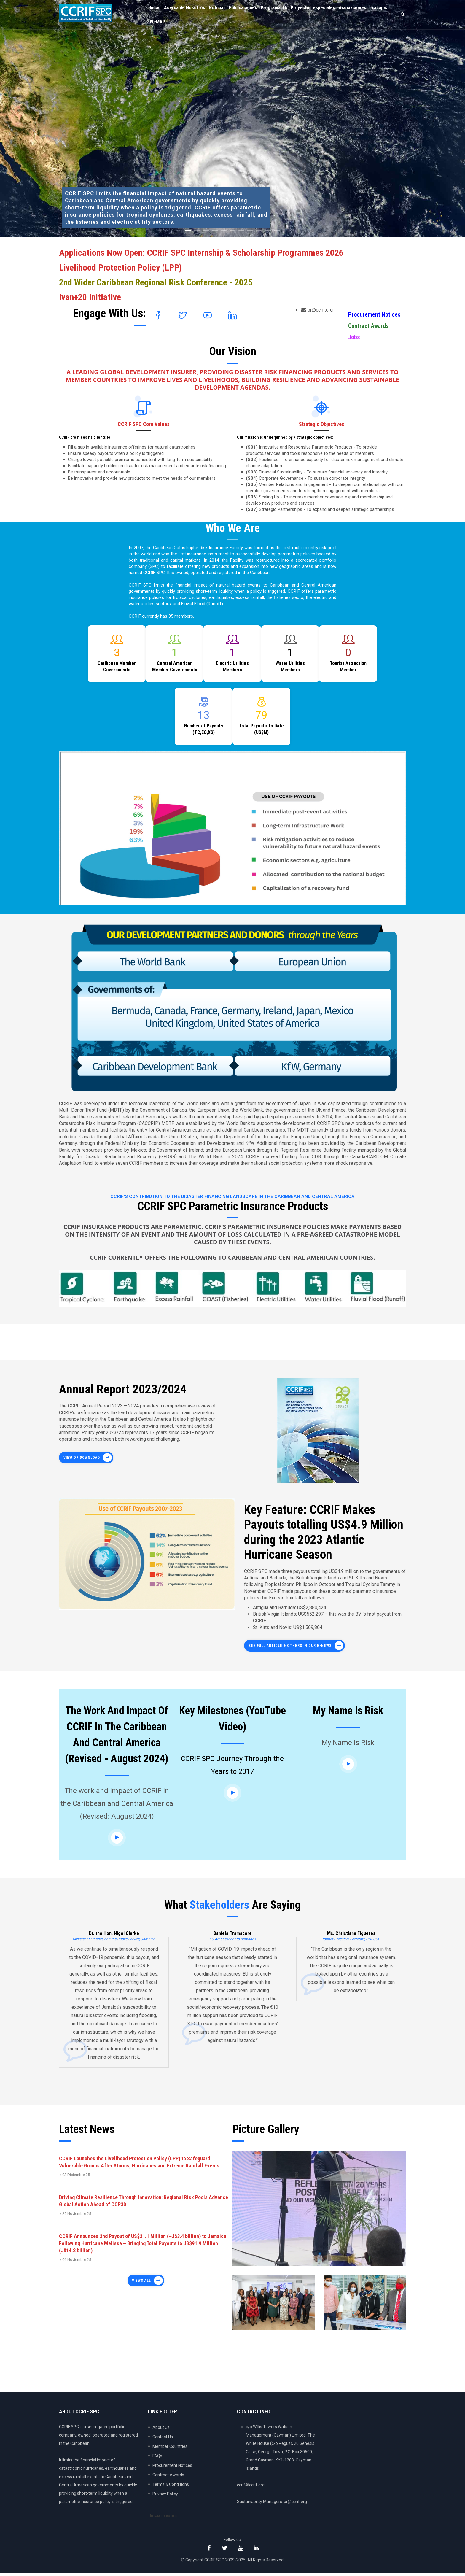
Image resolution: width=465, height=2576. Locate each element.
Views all (141, 2280)
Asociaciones (361, 9)
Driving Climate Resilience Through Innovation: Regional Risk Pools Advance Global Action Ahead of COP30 (143, 2201)
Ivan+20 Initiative (90, 297)
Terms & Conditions (170, 2484)
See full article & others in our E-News (290, 1646)
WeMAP (180, 26)
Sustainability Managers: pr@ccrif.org (272, 2501)
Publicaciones (248, 9)
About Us (161, 2427)
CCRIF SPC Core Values (144, 424)
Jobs (354, 337)
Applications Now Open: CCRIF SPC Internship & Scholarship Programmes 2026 (201, 252)
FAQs (157, 2455)
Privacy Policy (165, 2493)
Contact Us (162, 2436)
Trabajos (159, 26)
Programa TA (280, 9)
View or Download (81, 1457)
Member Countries (169, 2446)
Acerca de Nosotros (186, 9)
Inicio (155, 9)
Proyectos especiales (320, 9)
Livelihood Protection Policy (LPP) (120, 267)
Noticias (220, 9)
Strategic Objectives (321, 424)
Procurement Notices (374, 314)
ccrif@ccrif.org (251, 2485)
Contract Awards (368, 325)
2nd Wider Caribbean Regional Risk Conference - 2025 (155, 282)
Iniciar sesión (164, 2517)
